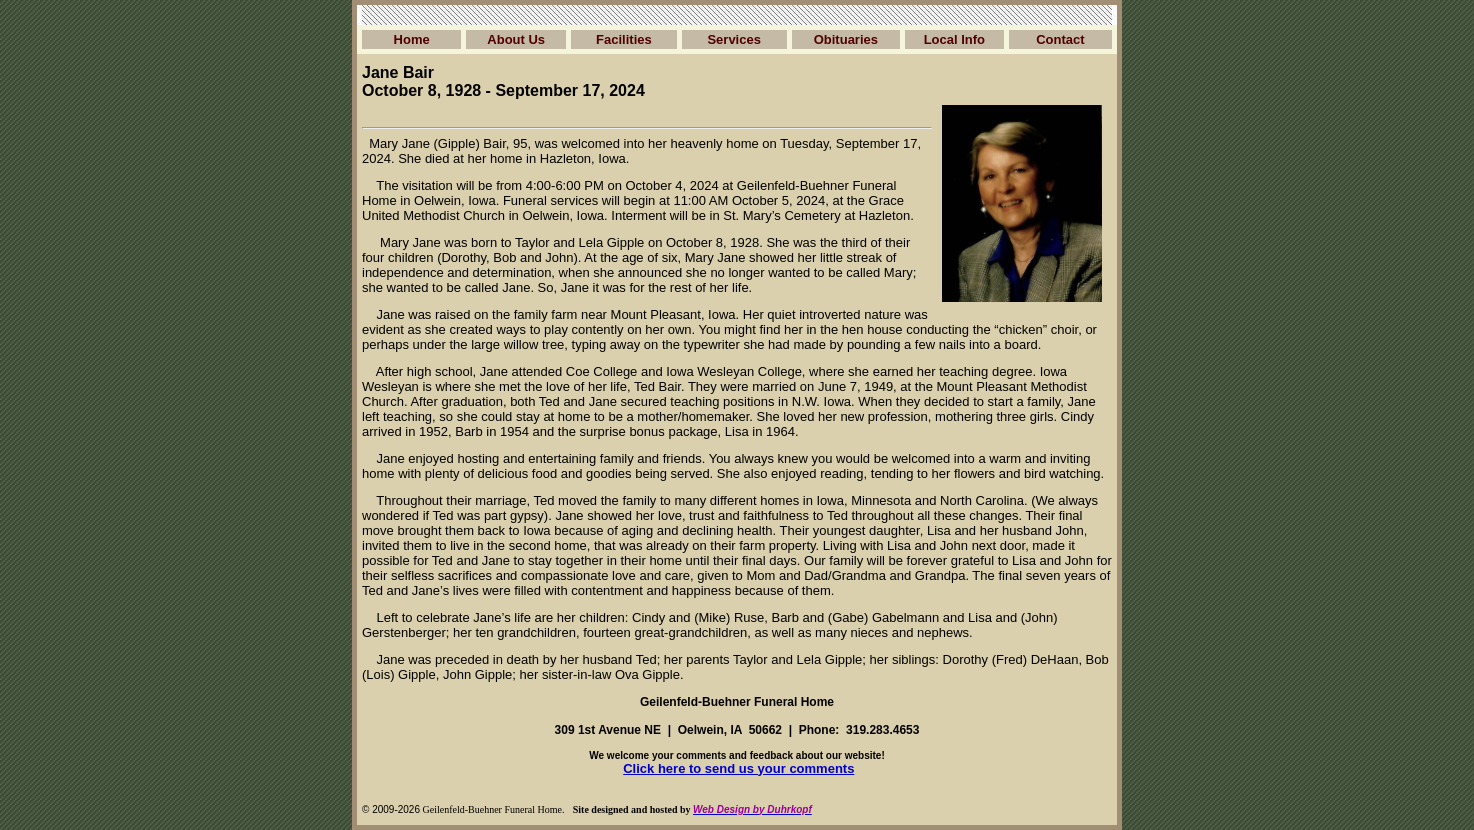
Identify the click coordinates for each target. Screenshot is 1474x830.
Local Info (954, 39)
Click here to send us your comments (738, 768)
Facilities (624, 39)
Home (412, 39)
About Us (516, 39)
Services (734, 39)
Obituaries (846, 39)
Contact (1060, 39)
